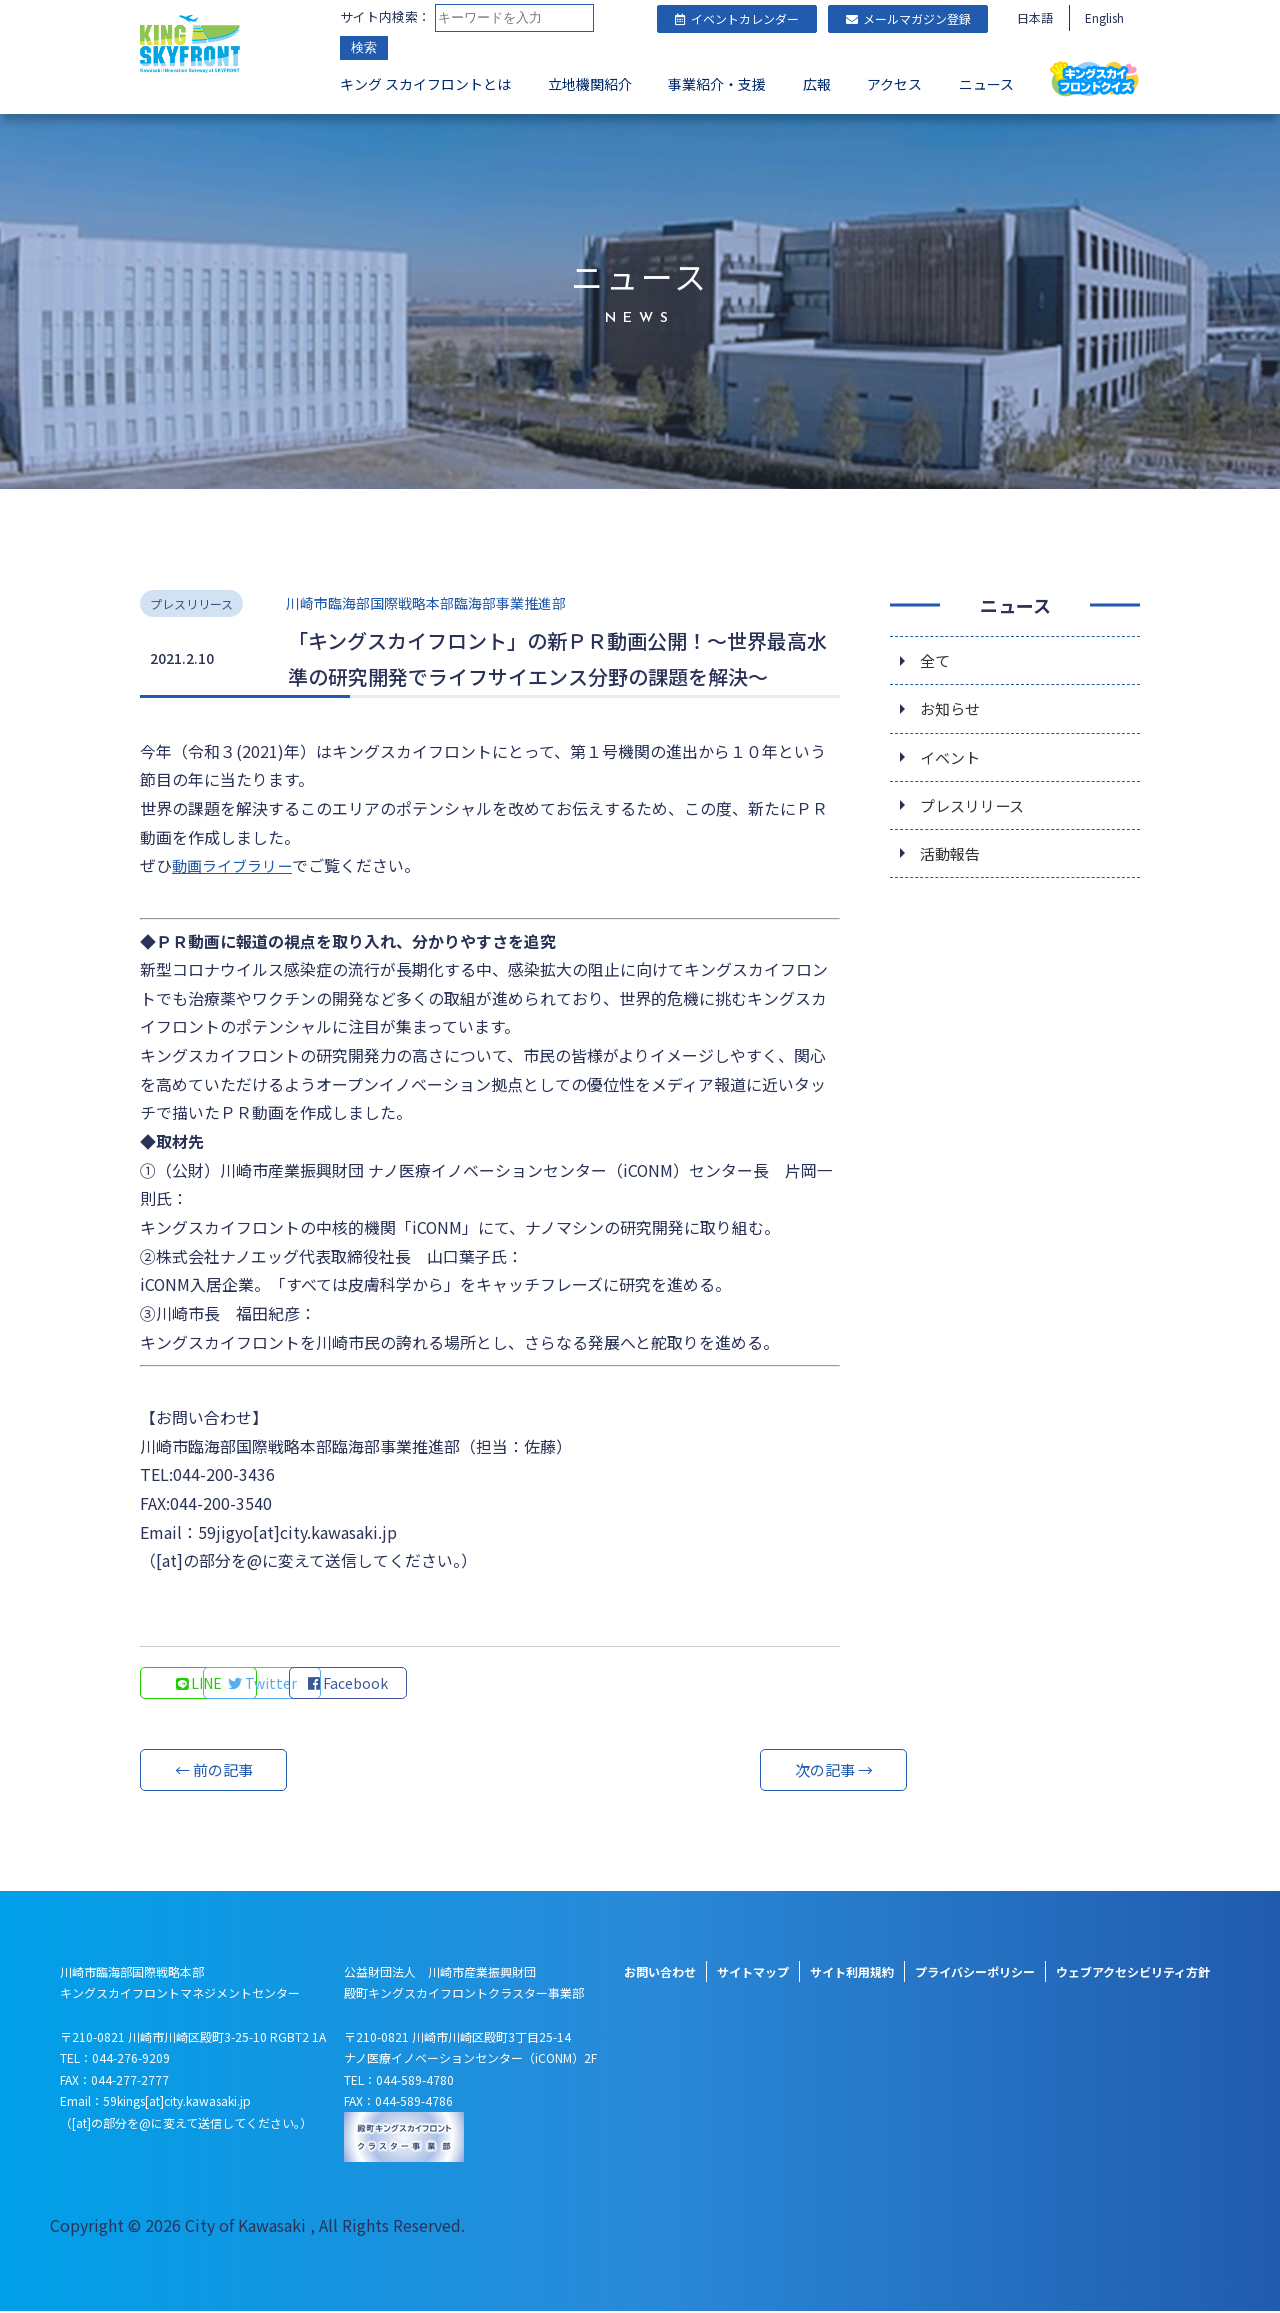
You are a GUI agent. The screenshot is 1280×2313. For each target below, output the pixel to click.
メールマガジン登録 (908, 18)
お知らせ (952, 709)
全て (936, 659)
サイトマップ (753, 1973)
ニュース (986, 86)
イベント (952, 759)
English (1104, 17)
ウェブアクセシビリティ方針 (1133, 1973)
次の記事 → (765, 1772)
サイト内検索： (385, 17)
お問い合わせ (660, 1973)
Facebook (470, 1685)
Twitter (335, 1685)
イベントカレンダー (737, 18)
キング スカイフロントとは (425, 86)
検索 (364, 49)
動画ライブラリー (235, 865)
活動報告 (952, 859)
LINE (200, 1685)
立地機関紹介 (590, 86)
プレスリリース (975, 809)
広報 (817, 86)
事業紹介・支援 (717, 86)
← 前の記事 (215, 1772)
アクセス (894, 86)
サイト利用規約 (852, 1973)
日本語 (1035, 17)
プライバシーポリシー (975, 1973)
